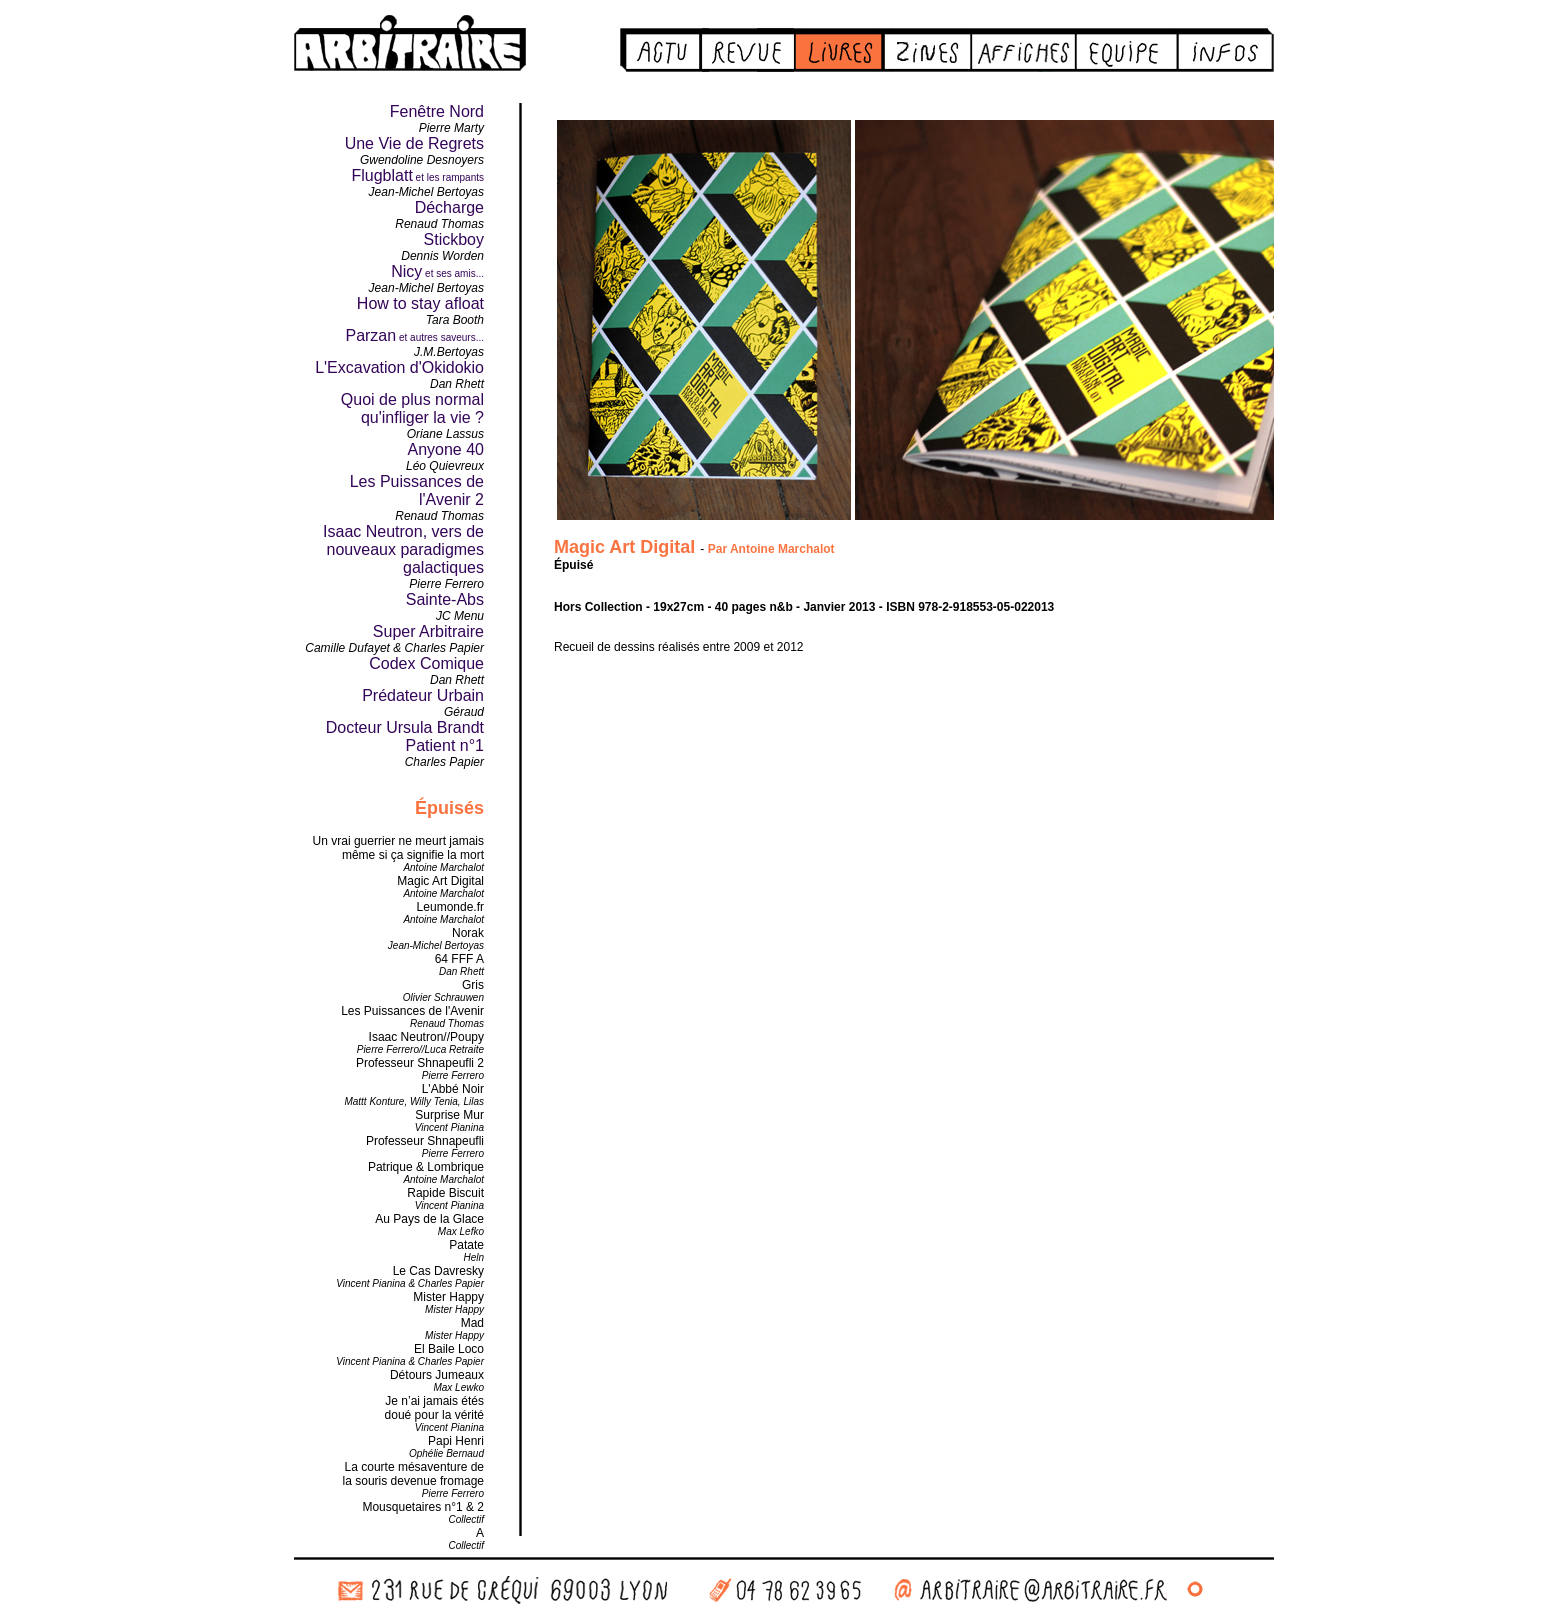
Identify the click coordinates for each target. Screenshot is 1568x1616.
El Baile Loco (449, 1349)
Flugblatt (381, 175)
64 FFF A (459, 959)
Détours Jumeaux (437, 1375)
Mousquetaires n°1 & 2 (423, 1507)
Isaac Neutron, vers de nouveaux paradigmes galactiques (403, 549)
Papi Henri (456, 1441)
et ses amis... (453, 273)
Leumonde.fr (450, 907)
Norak (468, 933)
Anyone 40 (445, 449)
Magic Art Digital (440, 881)
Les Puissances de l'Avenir (412, 1011)
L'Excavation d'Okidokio (399, 367)
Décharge (449, 207)
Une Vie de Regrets (414, 143)
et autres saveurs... (440, 337)
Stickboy (454, 239)
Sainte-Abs (445, 599)
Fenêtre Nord (437, 111)
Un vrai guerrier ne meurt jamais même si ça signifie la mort (398, 848)
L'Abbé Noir (453, 1089)
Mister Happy (448, 1297)
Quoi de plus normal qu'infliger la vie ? (412, 408)
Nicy (406, 271)
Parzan (370, 335)
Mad (472, 1323)
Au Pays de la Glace (429, 1219)
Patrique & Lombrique (426, 1167)
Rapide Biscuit (445, 1193)
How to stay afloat (420, 303)
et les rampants (448, 177)
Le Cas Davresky (438, 1271)
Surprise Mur (449, 1115)
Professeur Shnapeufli (425, 1141)
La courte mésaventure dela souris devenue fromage (413, 1474)
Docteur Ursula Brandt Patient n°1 (405, 736)
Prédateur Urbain (423, 695)
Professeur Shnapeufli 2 (420, 1063)
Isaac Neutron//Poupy (426, 1037)
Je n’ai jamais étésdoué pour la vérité (434, 1408)
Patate (466, 1245)
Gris (473, 985)
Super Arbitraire (428, 631)
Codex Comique (426, 663)
